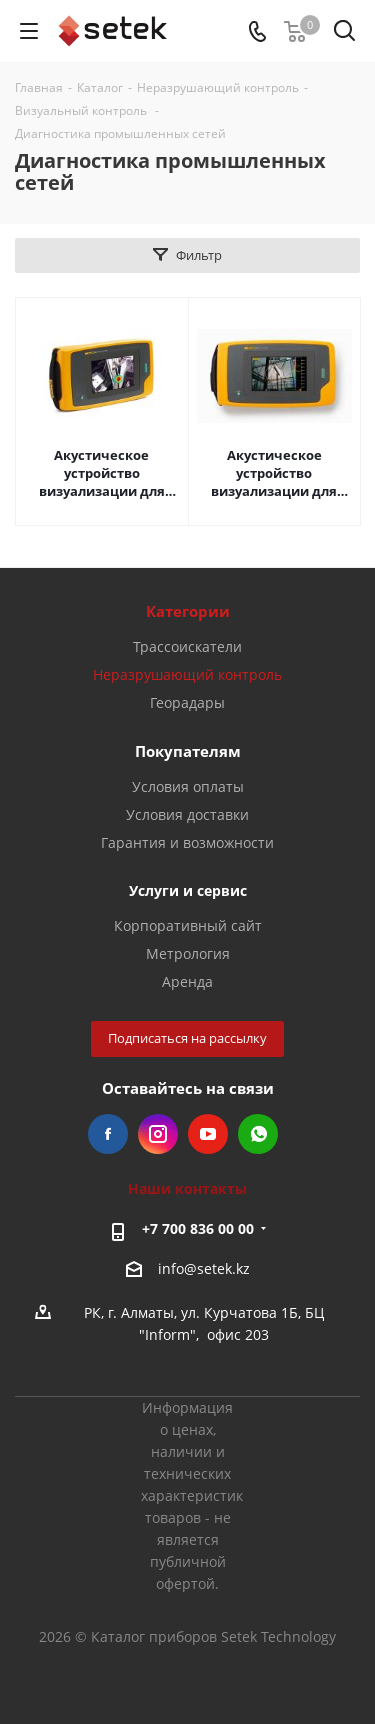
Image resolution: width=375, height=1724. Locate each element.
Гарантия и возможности (187, 842)
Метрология (188, 953)
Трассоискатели (187, 646)
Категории (188, 611)
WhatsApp (258, 1134)
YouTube (208, 1134)
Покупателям (188, 751)
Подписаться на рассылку (187, 1038)
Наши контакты (187, 1188)
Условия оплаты (188, 786)
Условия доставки (187, 814)
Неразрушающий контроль (187, 674)
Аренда (187, 981)
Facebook (108, 1134)
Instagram (158, 1134)
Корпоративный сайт (188, 925)
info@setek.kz (204, 1268)
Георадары (187, 702)
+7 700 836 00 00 (198, 1228)
